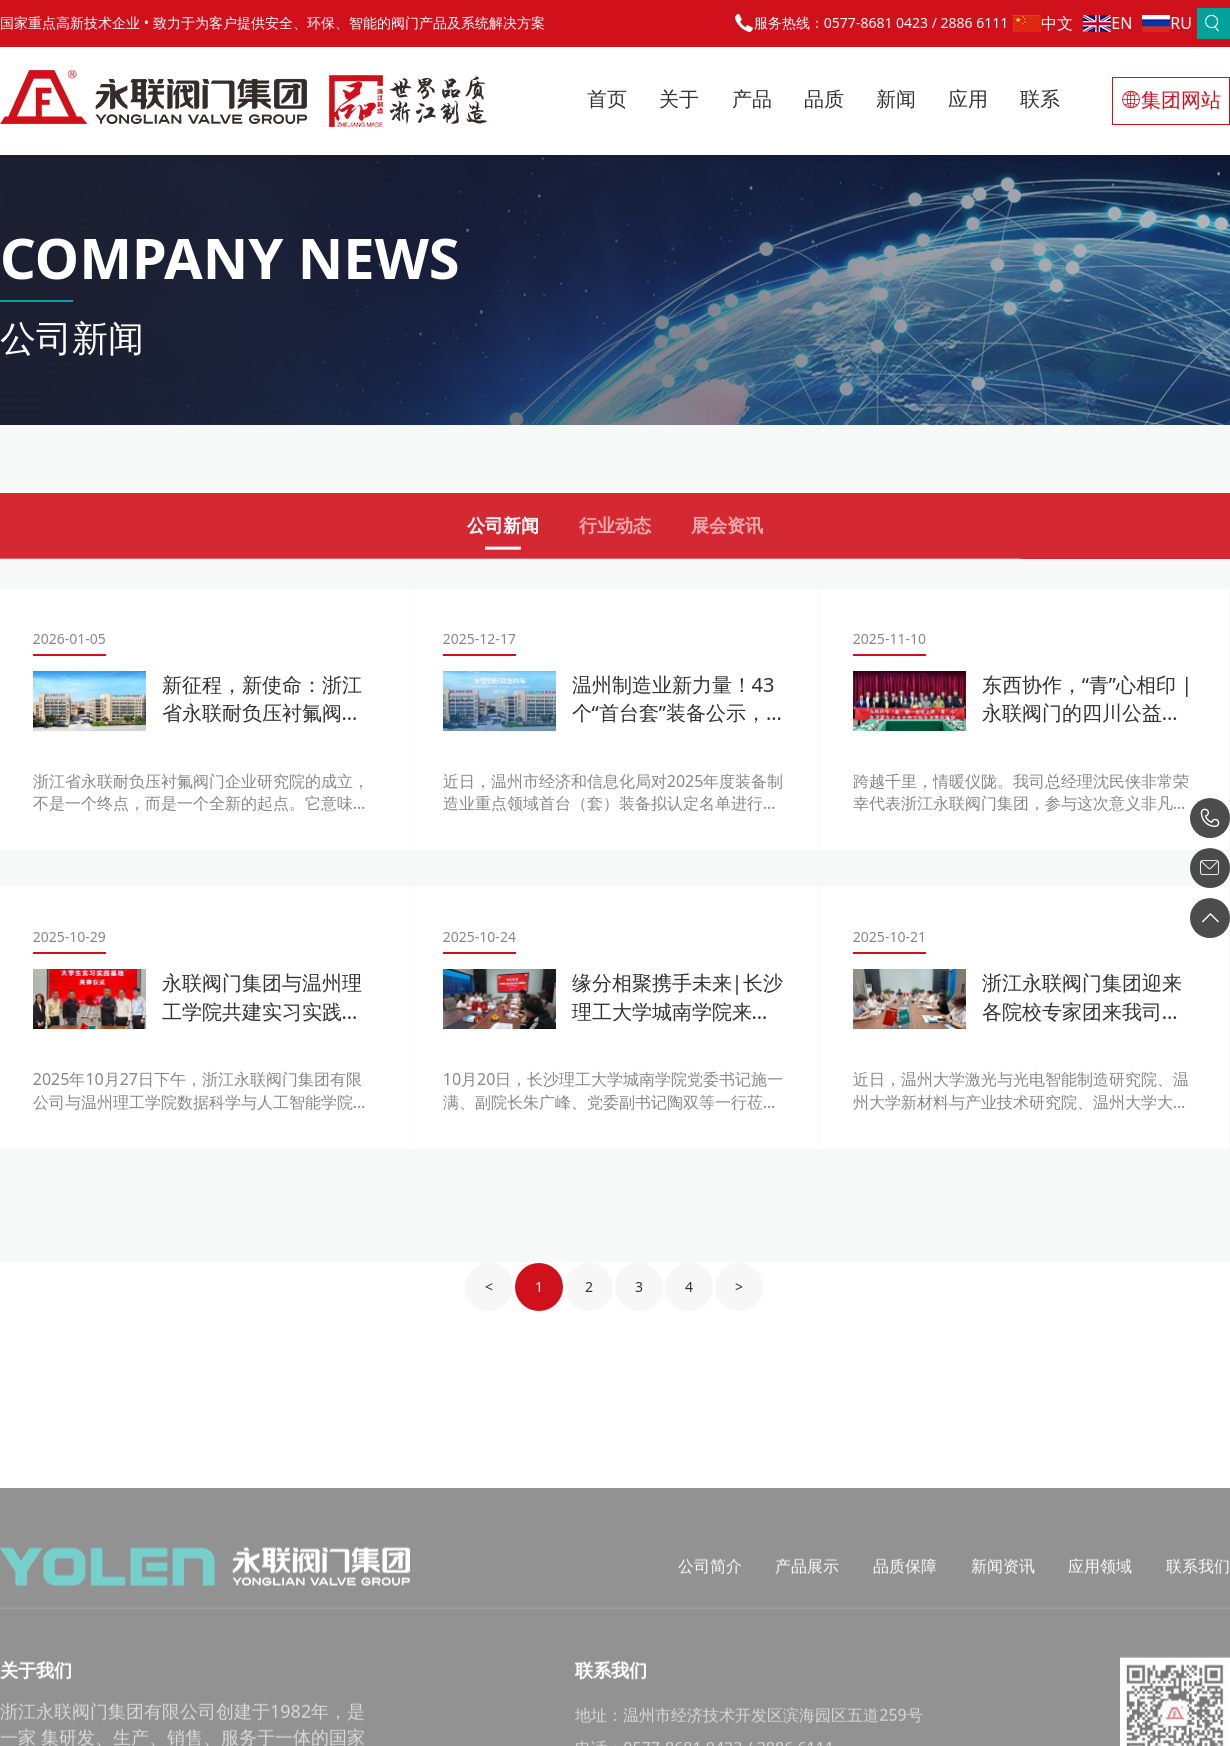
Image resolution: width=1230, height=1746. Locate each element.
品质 (824, 98)
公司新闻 (503, 532)
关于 (679, 98)
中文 (1043, 23)
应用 (968, 98)
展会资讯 (727, 532)
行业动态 (615, 532)
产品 (752, 98)
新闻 (896, 98)
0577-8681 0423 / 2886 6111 (916, 22)
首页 (607, 98)
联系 (1040, 98)
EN (1107, 23)
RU (1167, 23)
